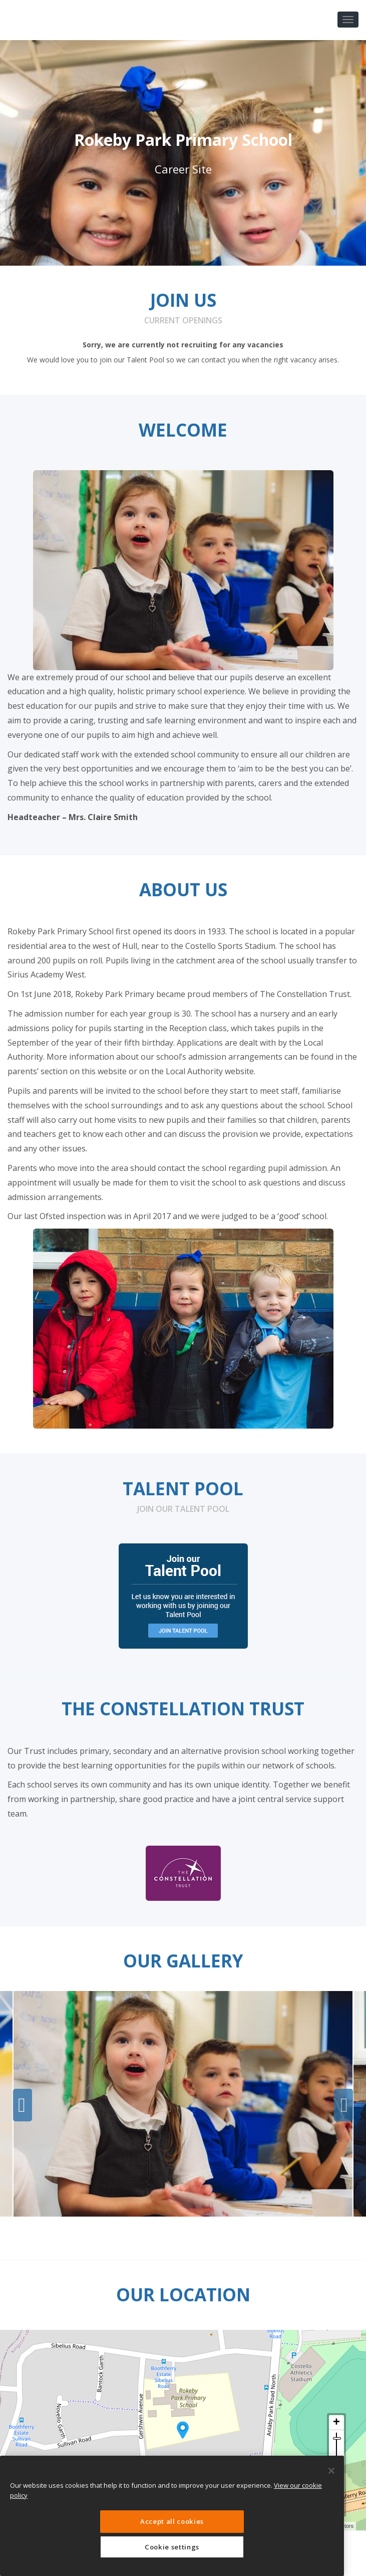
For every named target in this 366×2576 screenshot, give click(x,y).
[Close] (331, 2471)
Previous (23, 2105)
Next (343, 2105)
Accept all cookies (172, 2521)
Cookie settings (172, 2546)
